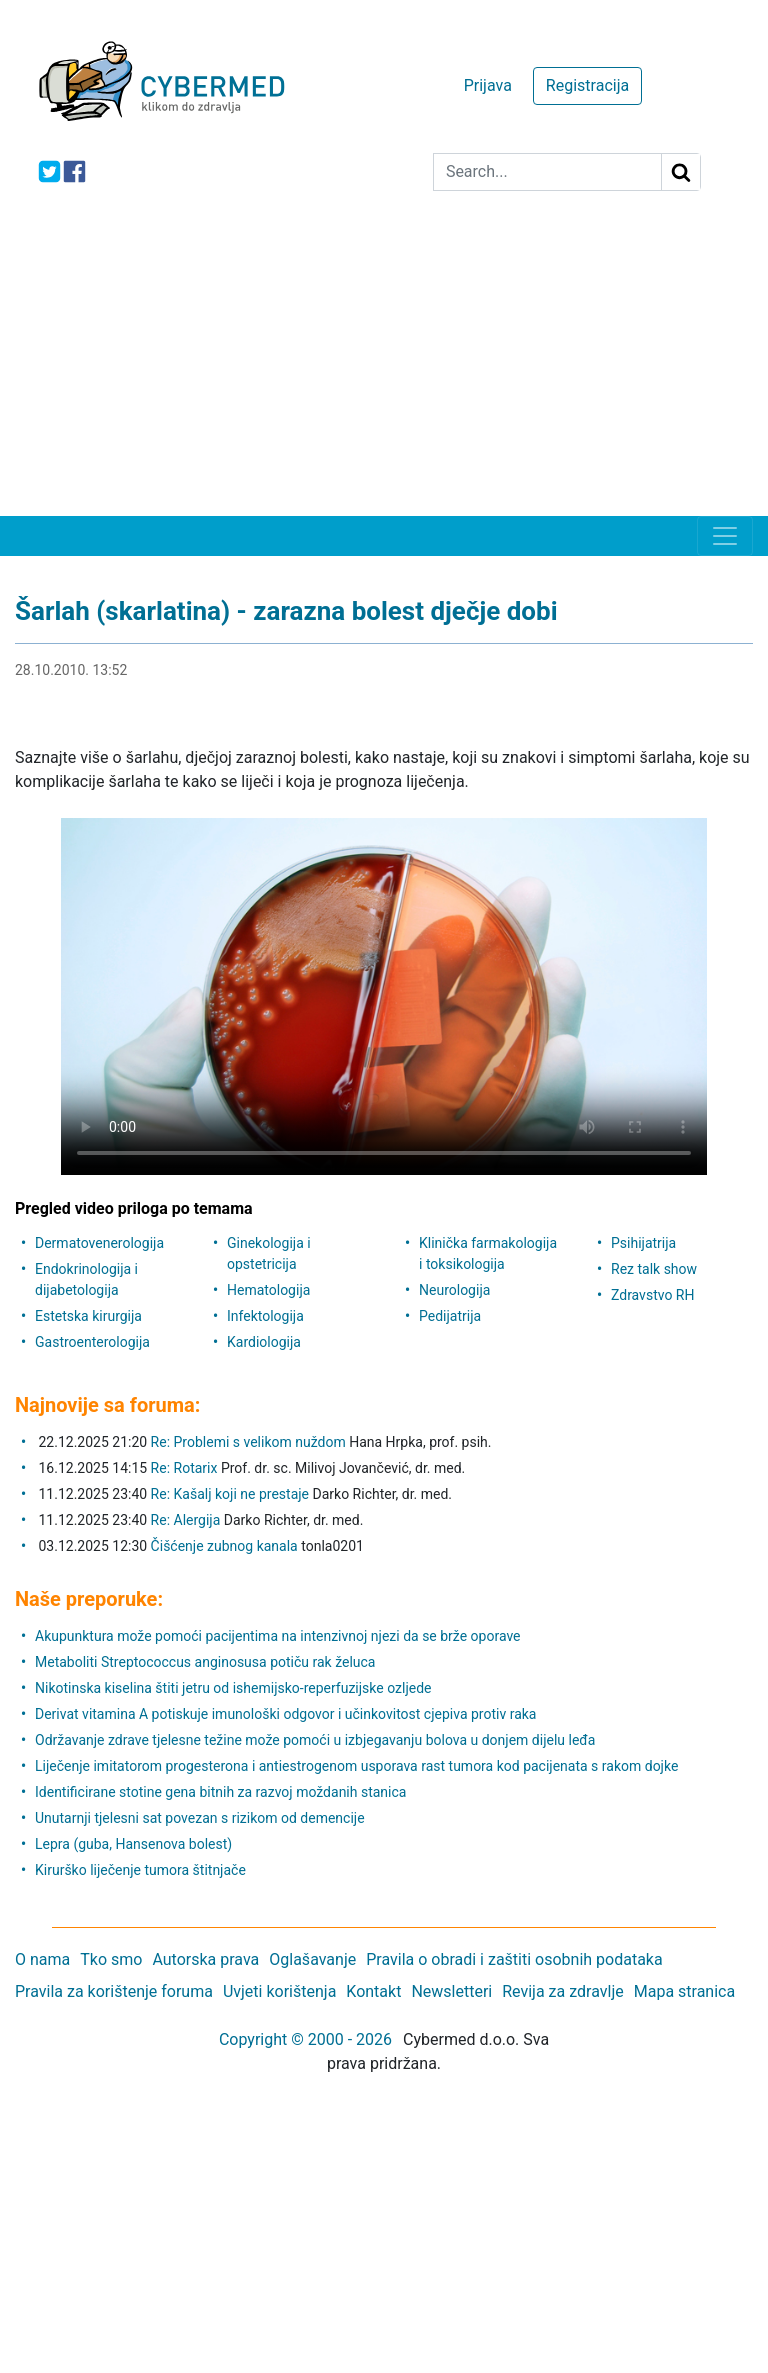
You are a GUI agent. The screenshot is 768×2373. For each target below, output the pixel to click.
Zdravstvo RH (652, 1295)
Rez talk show (654, 1269)
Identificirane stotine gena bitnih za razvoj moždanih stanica (220, 1792)
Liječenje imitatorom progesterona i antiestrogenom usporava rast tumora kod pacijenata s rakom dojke (356, 1766)
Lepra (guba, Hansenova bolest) (133, 1844)
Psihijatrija (643, 1243)
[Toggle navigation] (725, 536)
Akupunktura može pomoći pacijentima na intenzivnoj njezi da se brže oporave (278, 1636)
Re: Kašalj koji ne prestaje (230, 1494)
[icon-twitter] (49, 171)
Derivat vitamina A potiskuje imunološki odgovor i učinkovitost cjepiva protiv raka (285, 1714)
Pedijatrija (450, 1316)
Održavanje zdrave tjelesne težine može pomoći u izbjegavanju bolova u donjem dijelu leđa (315, 1740)
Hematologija (268, 1290)
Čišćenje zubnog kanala (226, 1546)
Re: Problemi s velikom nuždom (248, 1442)
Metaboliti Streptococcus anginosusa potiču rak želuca (205, 1662)
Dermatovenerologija (99, 1243)
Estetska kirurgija (88, 1316)
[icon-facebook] (74, 171)
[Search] (547, 172)
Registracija (587, 85)
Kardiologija (264, 1342)
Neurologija (454, 1290)
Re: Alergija (186, 1520)
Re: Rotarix (184, 1468)
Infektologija (265, 1316)
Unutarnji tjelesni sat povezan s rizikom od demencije (200, 1818)
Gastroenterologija (92, 1342)
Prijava (488, 85)
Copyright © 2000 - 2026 (305, 2039)
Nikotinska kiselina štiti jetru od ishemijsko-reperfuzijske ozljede (233, 1688)
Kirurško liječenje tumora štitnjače (140, 1870)
